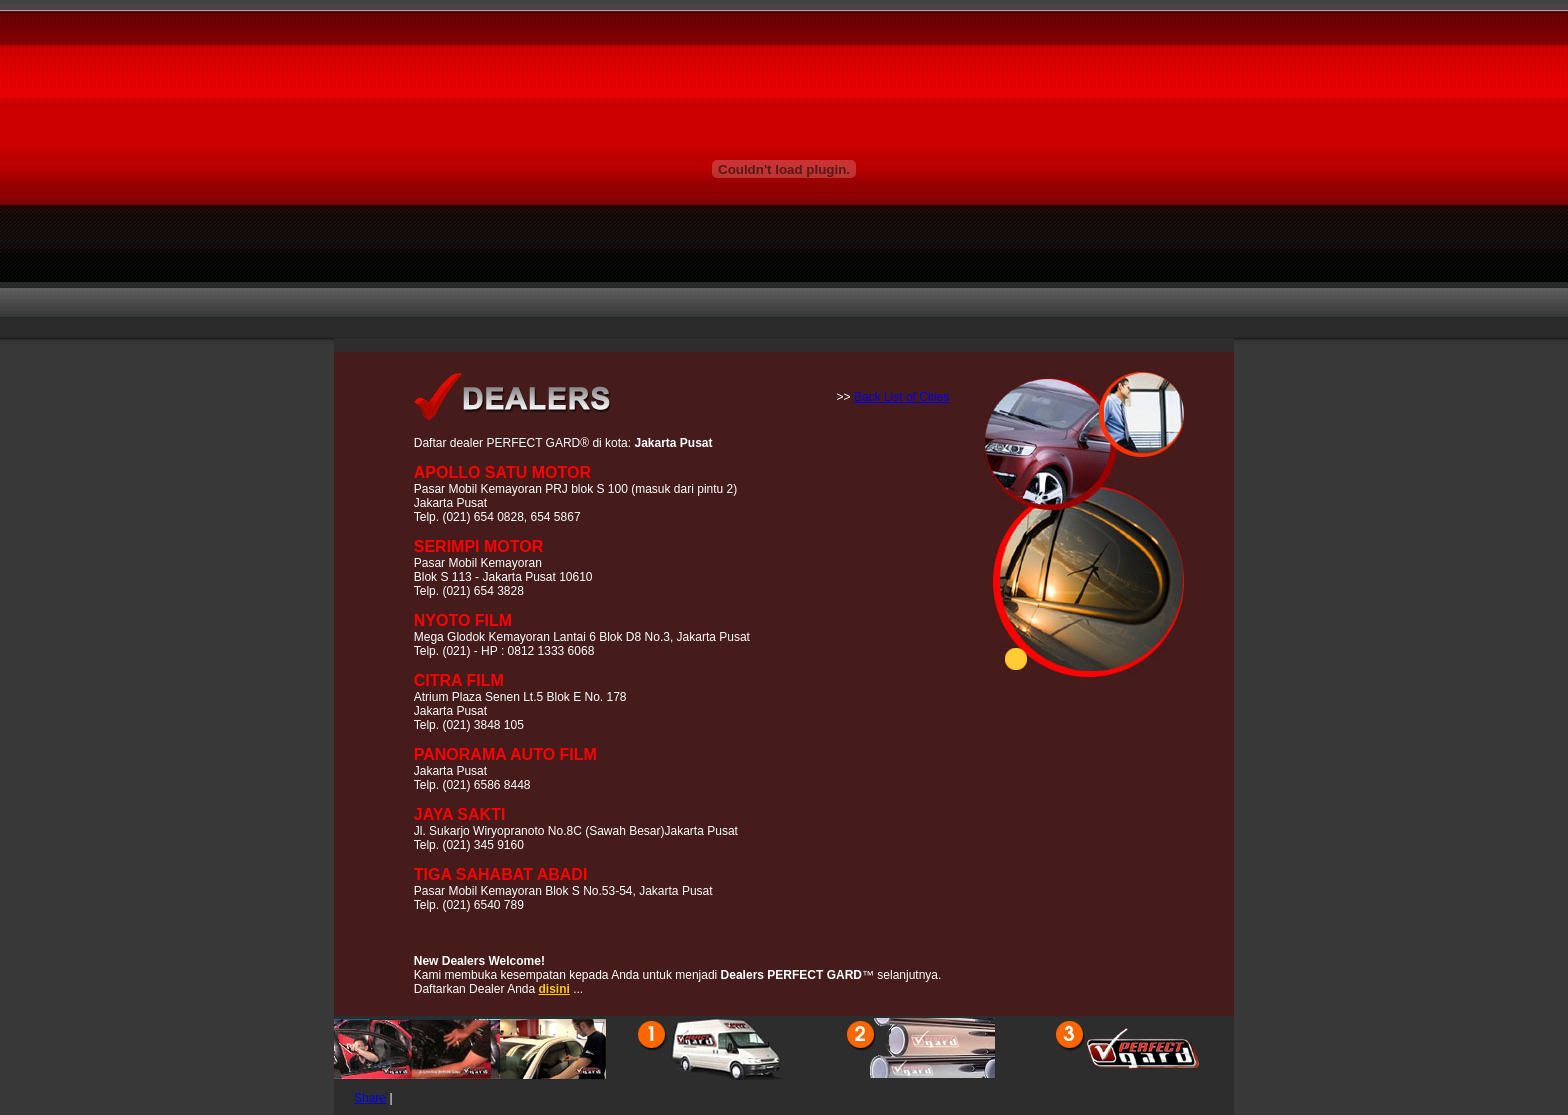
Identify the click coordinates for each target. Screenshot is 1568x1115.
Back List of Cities (901, 397)
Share (370, 1098)
